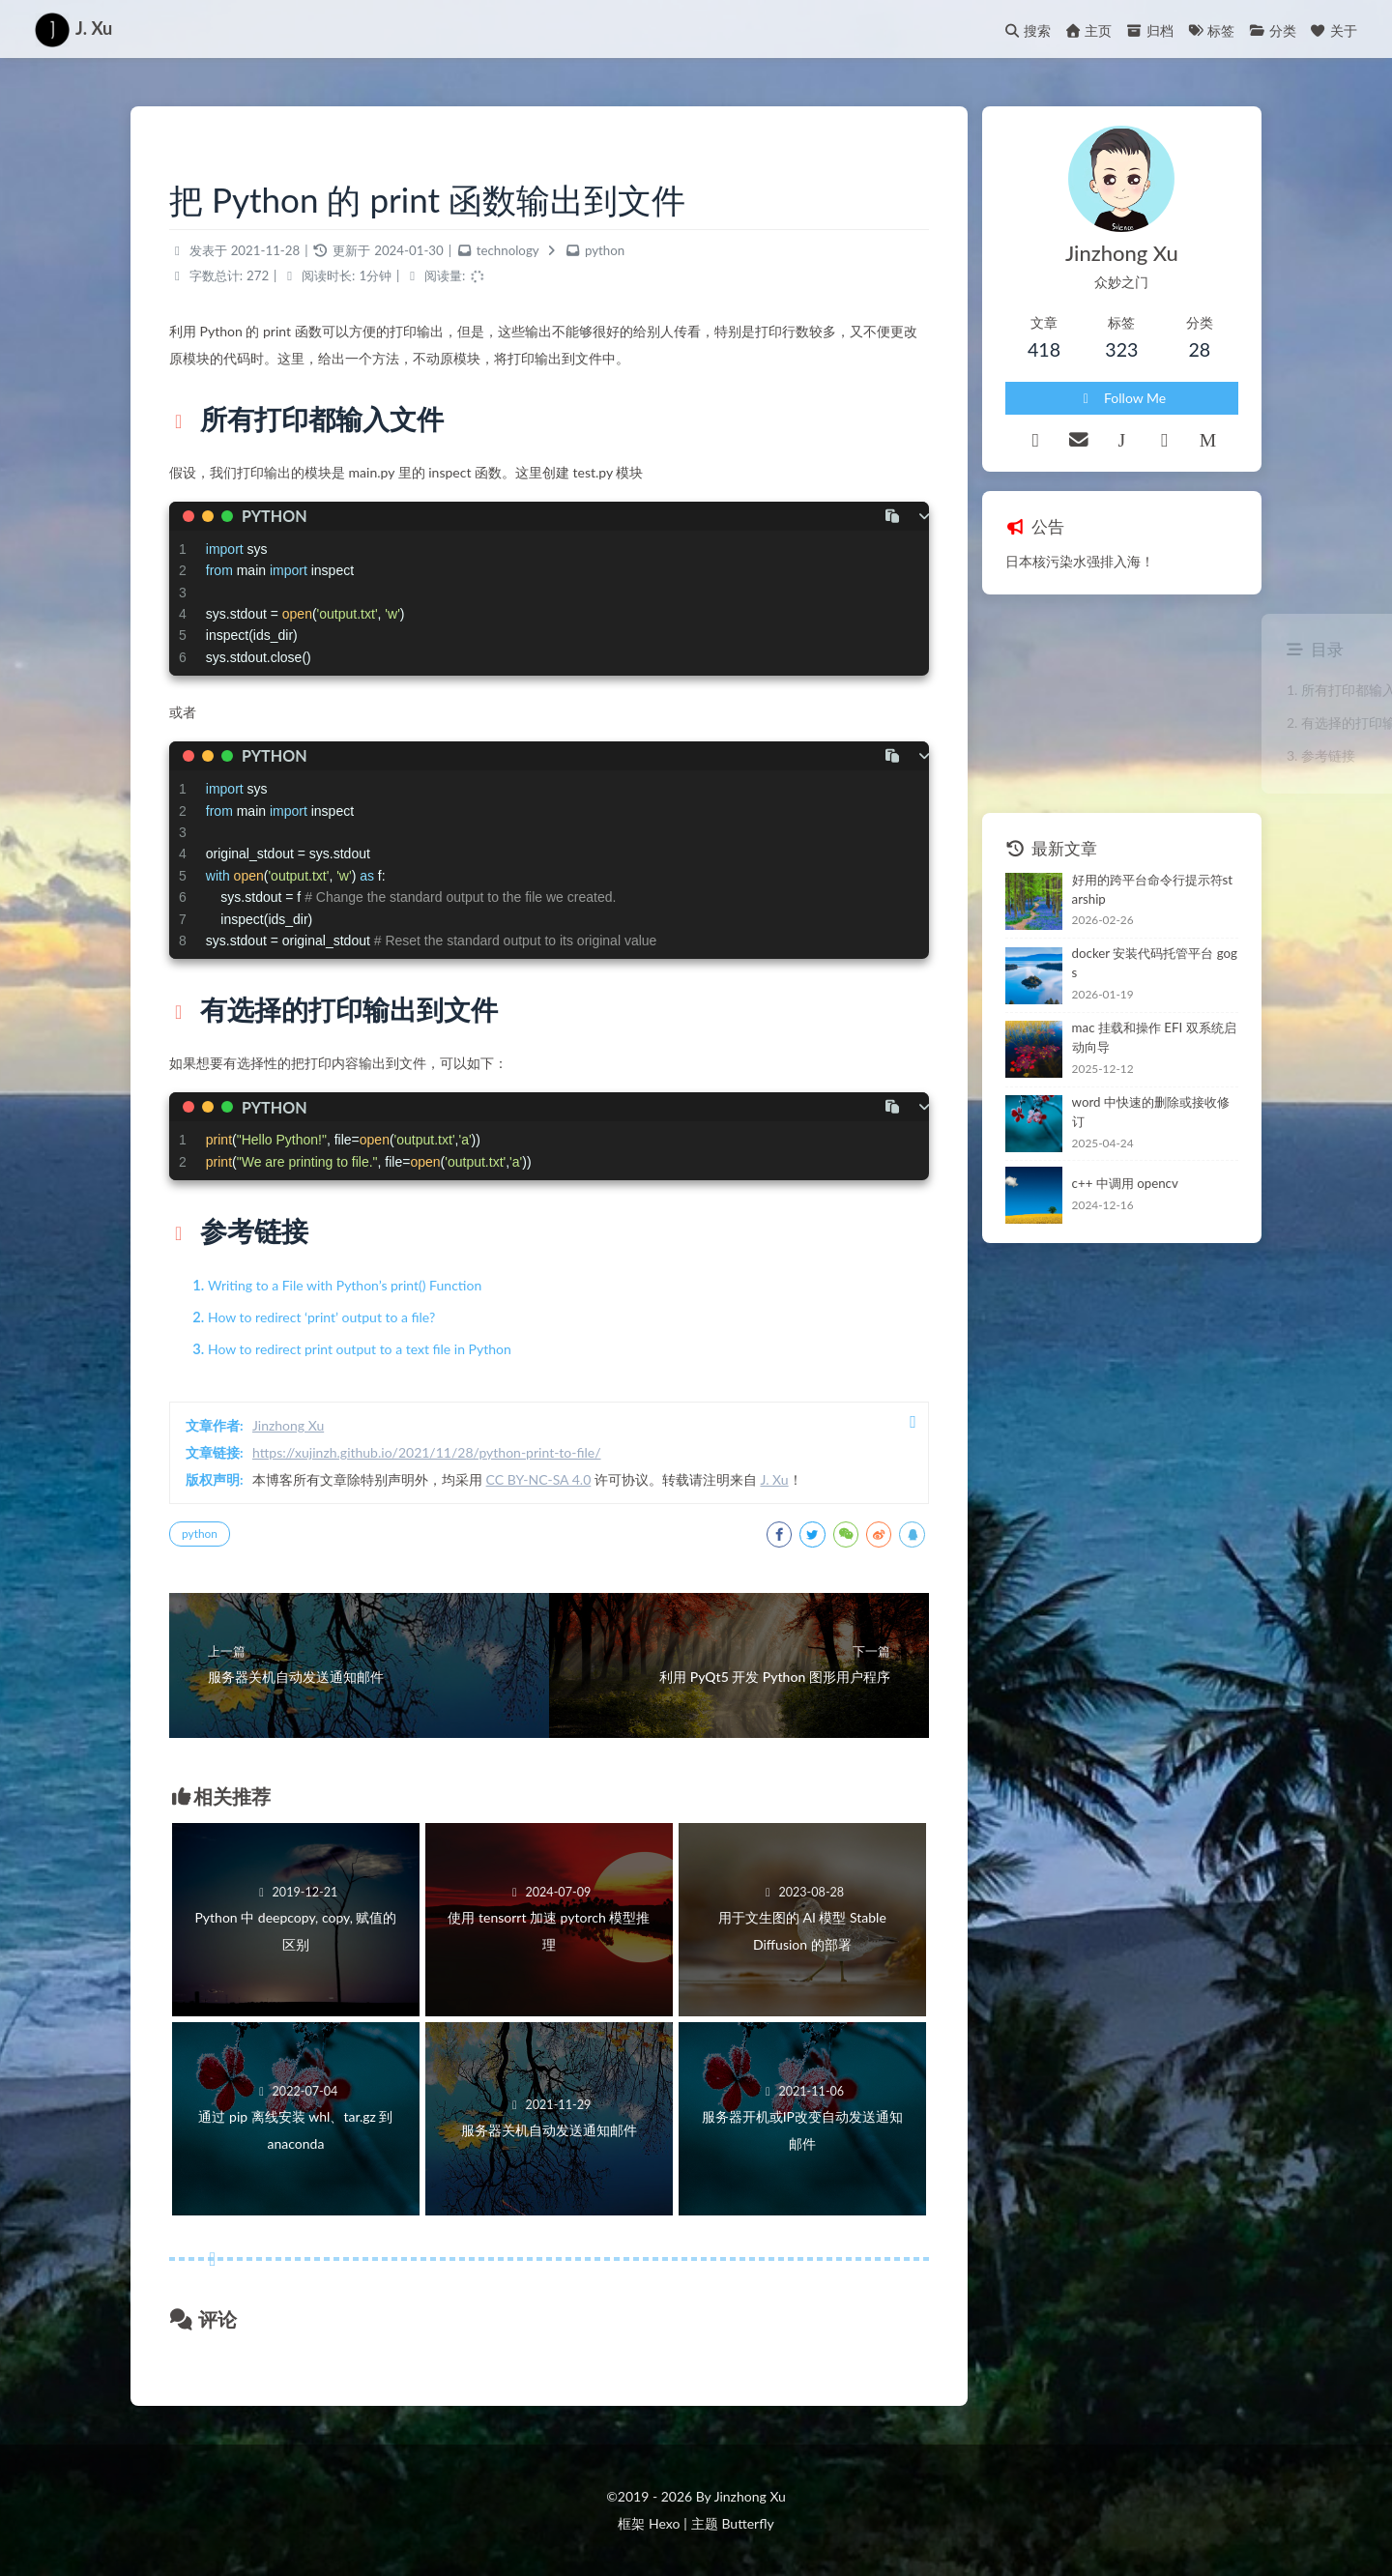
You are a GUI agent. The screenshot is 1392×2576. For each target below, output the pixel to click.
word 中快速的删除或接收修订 (1151, 1111)
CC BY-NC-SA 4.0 (539, 1479)
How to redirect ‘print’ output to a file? (321, 1317)
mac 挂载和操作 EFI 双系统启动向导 (1154, 1037)
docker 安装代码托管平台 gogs (1154, 962)
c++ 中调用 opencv (1125, 1183)
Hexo (664, 2523)
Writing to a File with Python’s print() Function (344, 1285)
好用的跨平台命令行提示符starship (1152, 889)
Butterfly (747, 2523)
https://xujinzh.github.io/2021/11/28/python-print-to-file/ (426, 1452)
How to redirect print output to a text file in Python (359, 1349)
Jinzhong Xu (288, 1425)
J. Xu (774, 1479)
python (604, 250)
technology (508, 250)
